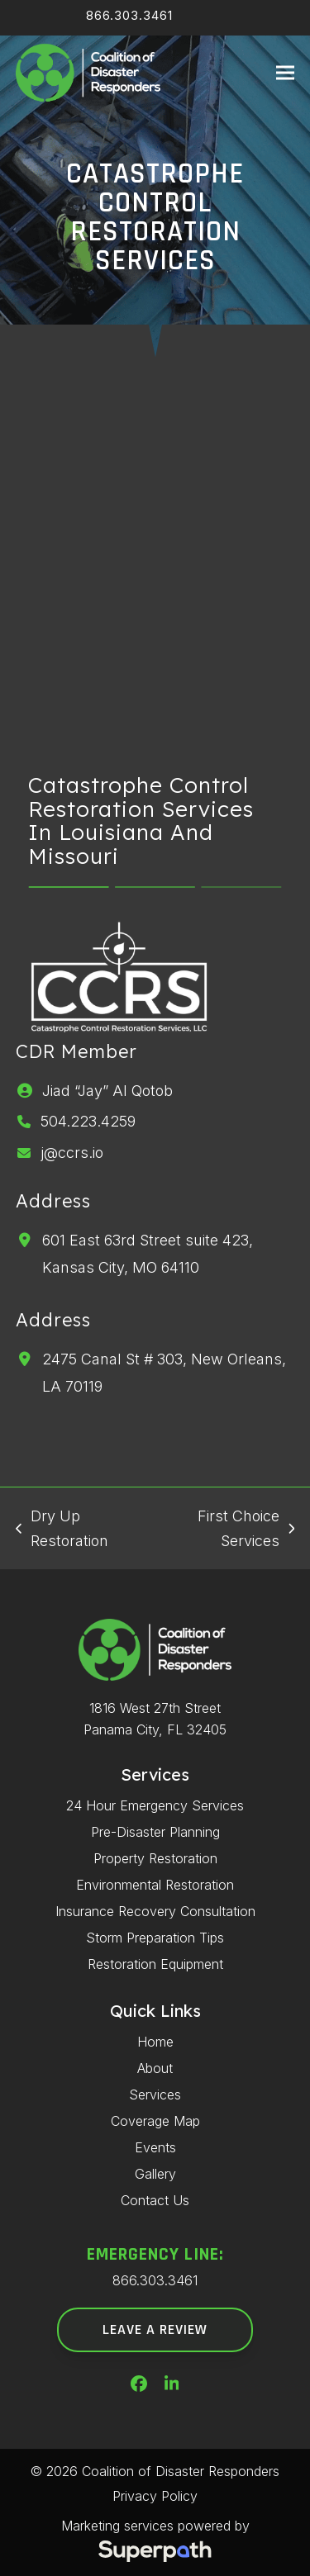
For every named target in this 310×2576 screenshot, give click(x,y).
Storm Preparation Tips (155, 1937)
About (155, 2068)
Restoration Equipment (155, 1964)
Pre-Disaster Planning (155, 1832)
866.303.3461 (129, 15)
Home (155, 2041)
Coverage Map (155, 2121)
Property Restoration (155, 1858)
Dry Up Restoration (62, 1530)
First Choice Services (226, 1530)
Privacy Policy (155, 2496)
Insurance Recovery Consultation (155, 1911)
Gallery (155, 2174)
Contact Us (155, 2200)
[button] (285, 73)
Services (155, 2094)
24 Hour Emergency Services (155, 1805)
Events (155, 2147)
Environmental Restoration (155, 1884)
